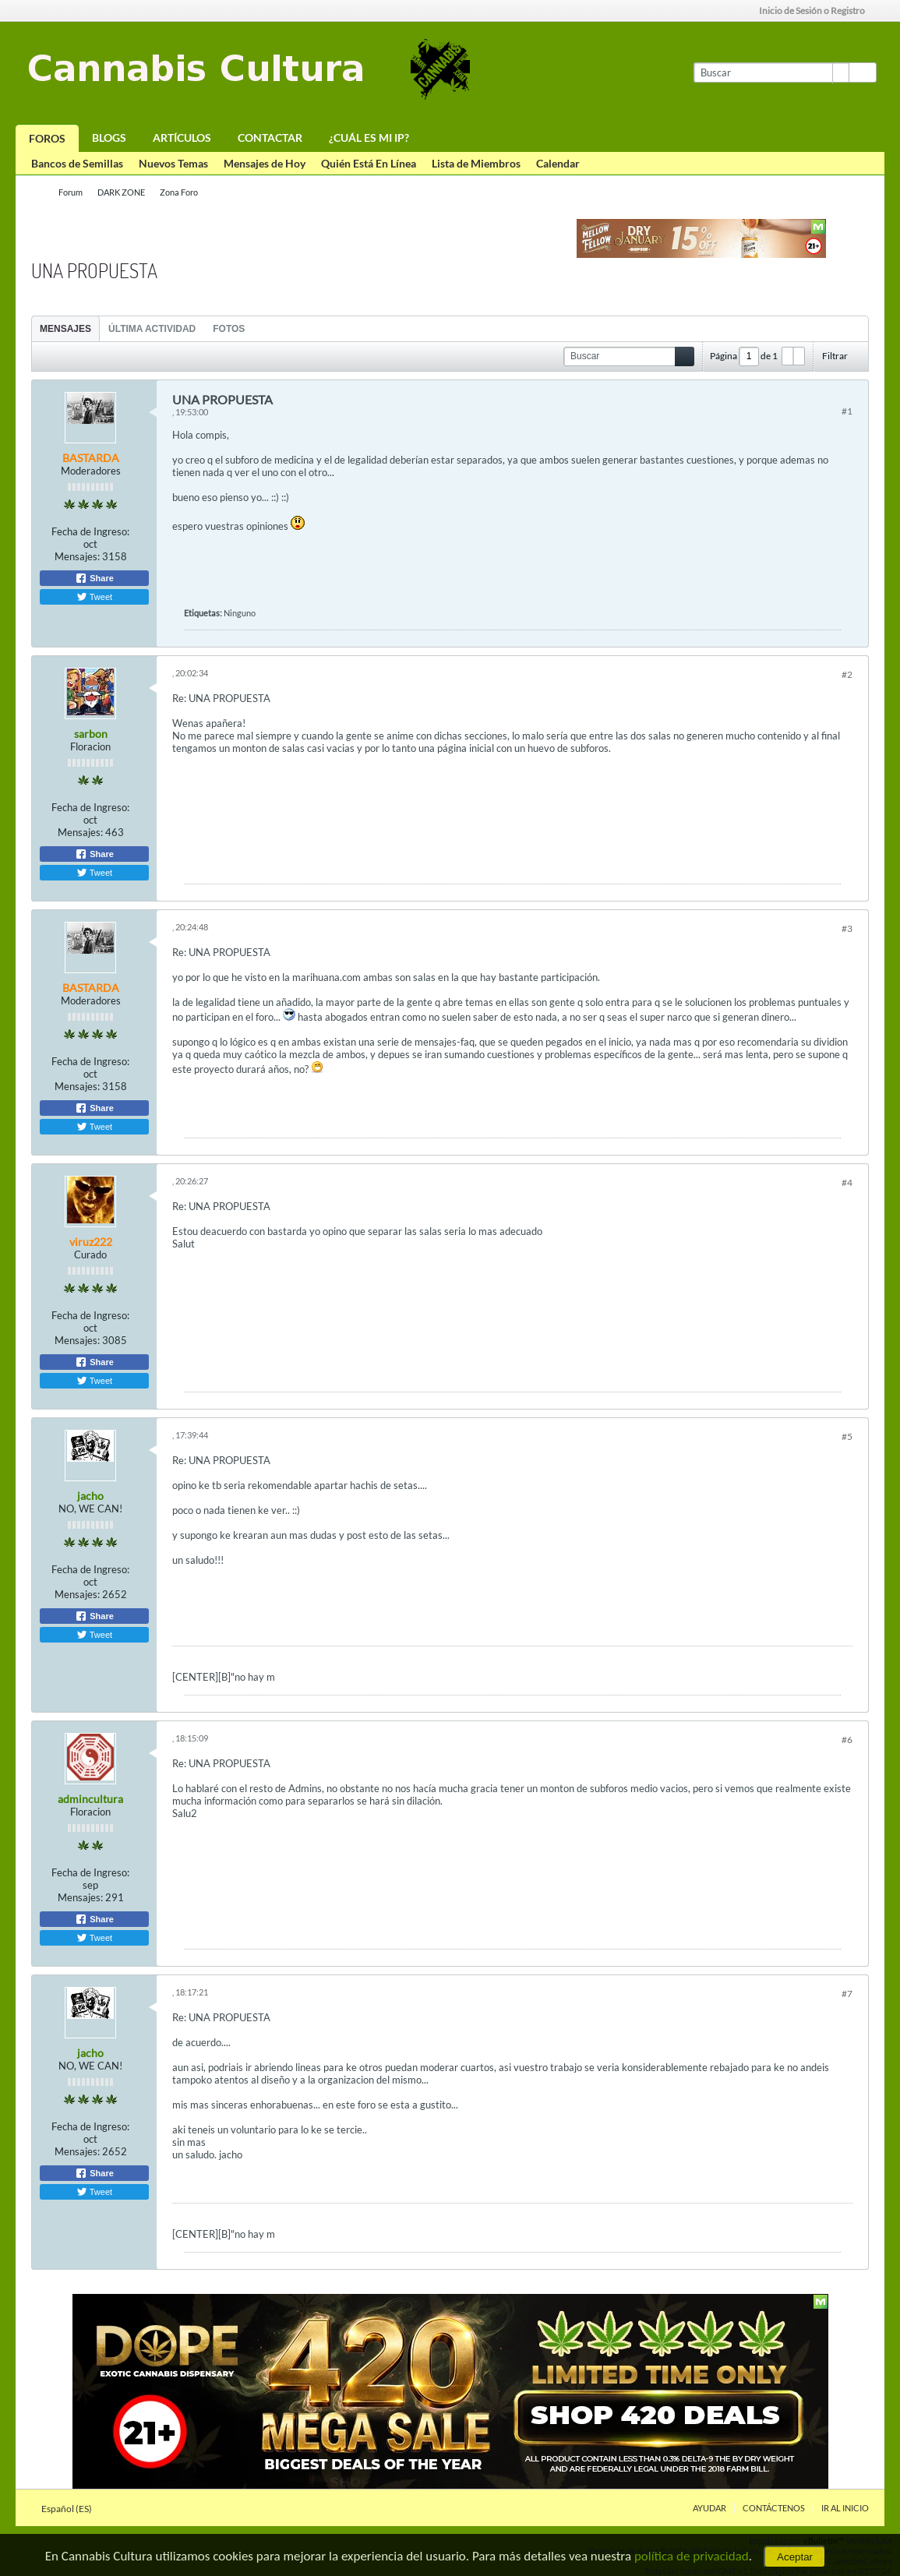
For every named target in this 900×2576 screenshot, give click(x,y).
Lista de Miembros (476, 163)
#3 (847, 928)
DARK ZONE (121, 192)
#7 (847, 1993)
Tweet (94, 596)
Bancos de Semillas (77, 163)
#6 (847, 1739)
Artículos (182, 137)
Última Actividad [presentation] (152, 328)
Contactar (270, 137)
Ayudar (709, 2508)
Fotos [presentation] (229, 328)
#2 (847, 674)
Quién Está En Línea (368, 163)
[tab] (65, 328)
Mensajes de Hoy (264, 163)
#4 (847, 1182)
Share (94, 578)
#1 (847, 411)
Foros (47, 138)
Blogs (109, 137)
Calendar (558, 163)
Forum (70, 192)
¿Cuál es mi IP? (369, 137)
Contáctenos (774, 2508)
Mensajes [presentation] (65, 328)
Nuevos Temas (173, 163)
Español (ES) (71, 2508)
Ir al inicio (845, 2508)
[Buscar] (771, 72)
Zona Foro (179, 192)
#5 (847, 1436)
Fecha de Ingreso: (90, 531)
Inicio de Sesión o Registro (817, 10)
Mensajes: (77, 556)
